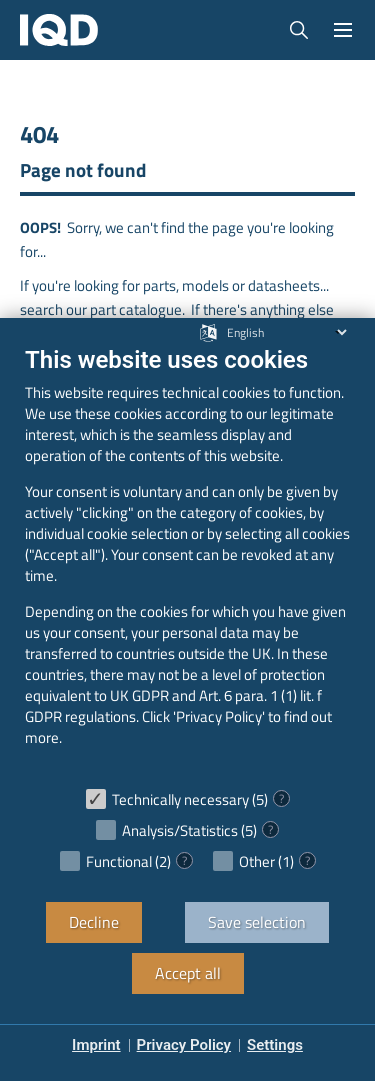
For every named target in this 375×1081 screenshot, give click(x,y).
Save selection (257, 922)
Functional (119, 861)
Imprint (96, 1045)
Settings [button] (275, 1045)
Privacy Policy (184, 1045)
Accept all (188, 973)
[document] (187, 561)
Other (257, 861)
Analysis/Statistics (180, 830)
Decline (94, 922)
